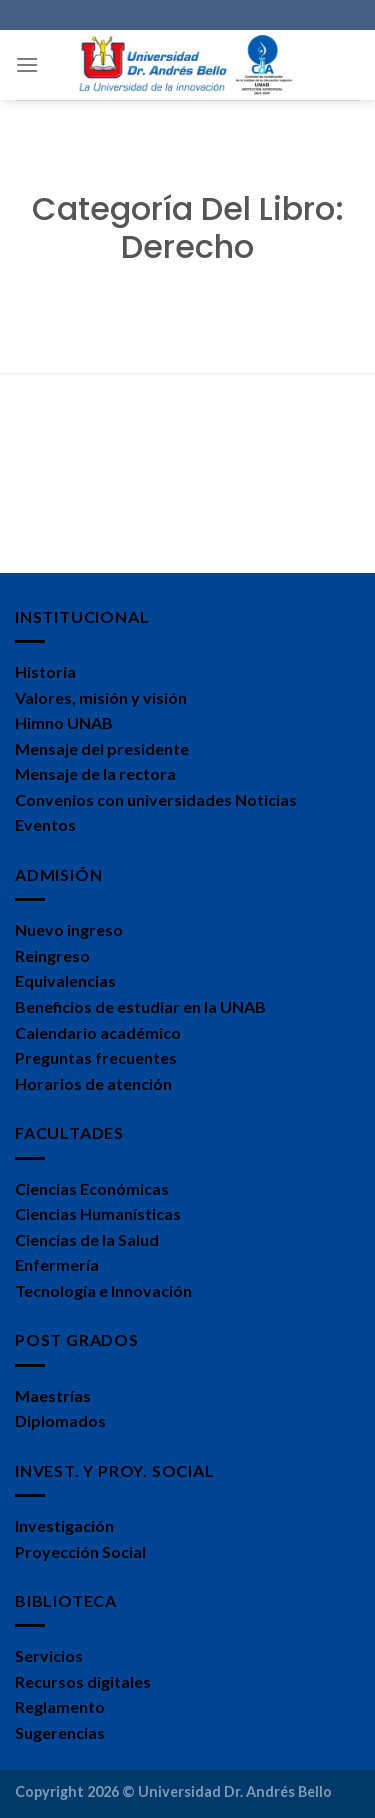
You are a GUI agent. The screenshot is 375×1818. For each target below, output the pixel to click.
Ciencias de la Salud (87, 1239)
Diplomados (60, 1420)
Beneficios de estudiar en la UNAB (140, 1006)
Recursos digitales (83, 1681)
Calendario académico (98, 1032)
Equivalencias (65, 980)
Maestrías (53, 1395)
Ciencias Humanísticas (98, 1213)
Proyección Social (80, 1551)
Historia (45, 671)
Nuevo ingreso (69, 929)
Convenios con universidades (123, 799)
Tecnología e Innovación (103, 1290)
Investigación (64, 1525)
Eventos (45, 824)
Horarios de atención (93, 1083)
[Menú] (27, 64)
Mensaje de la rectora (95, 773)
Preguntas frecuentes (96, 1057)
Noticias (266, 799)
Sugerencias (60, 1732)
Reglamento (60, 1706)
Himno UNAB (64, 722)
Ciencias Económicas (92, 1188)
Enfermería (57, 1264)
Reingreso (52, 955)
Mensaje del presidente (102, 748)
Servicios (49, 1655)
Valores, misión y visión (101, 697)
